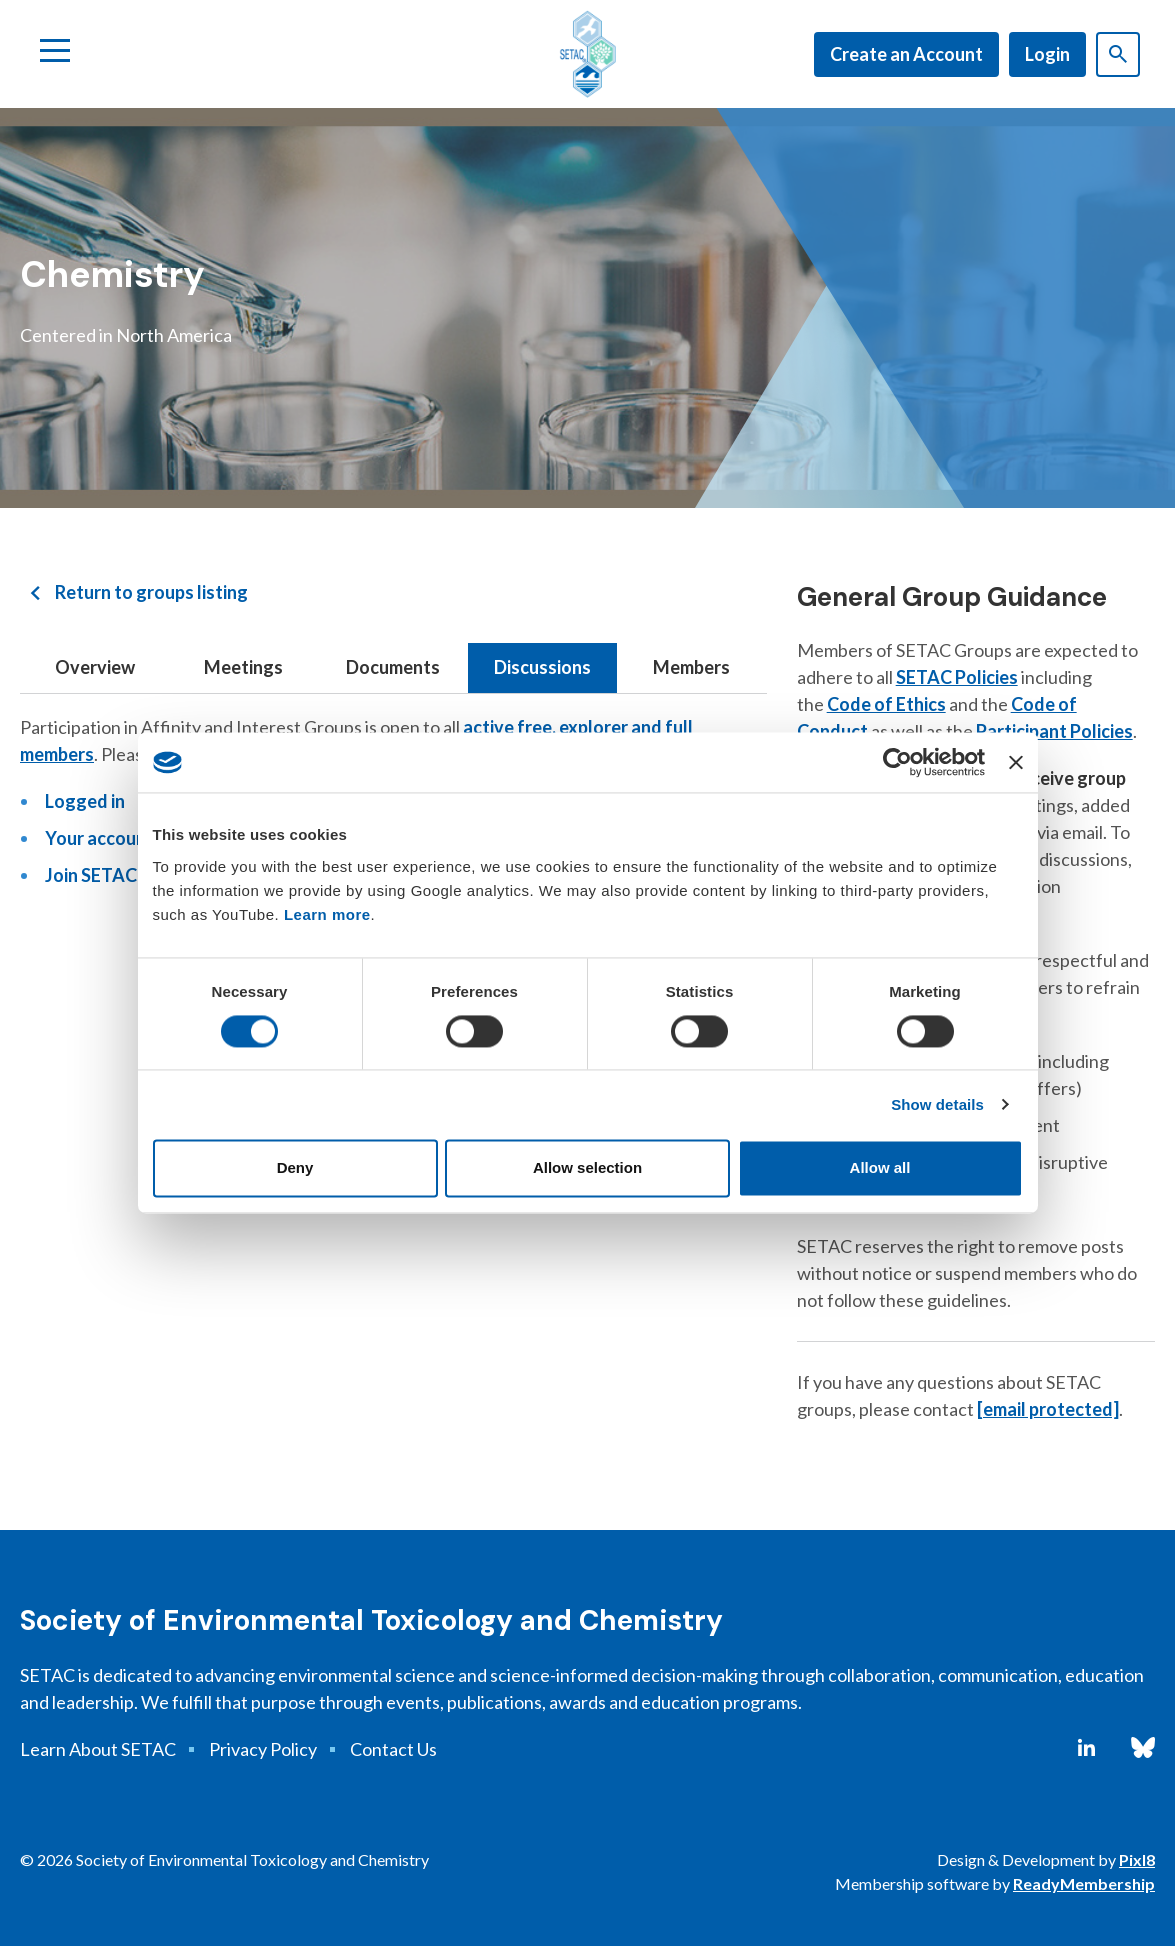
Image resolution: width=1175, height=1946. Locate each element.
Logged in (85, 801)
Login (1047, 54)
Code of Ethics (886, 704)
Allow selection (587, 1168)
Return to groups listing (151, 592)
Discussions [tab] (542, 667)
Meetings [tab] (243, 667)
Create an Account (906, 54)
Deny (295, 1168)
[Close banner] (1016, 762)
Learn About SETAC (98, 1749)
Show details (937, 1104)
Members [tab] (691, 667)
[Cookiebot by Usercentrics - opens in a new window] (897, 762)
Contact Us (393, 1749)
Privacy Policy (263, 1749)
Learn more (327, 914)
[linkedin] (1086, 1748)
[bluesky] (1143, 1748)
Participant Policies (1054, 731)
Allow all (880, 1168)
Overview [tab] (95, 667)
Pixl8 (1137, 1859)
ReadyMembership (1084, 1883)
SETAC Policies (957, 677)
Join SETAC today (117, 875)
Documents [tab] (393, 667)
